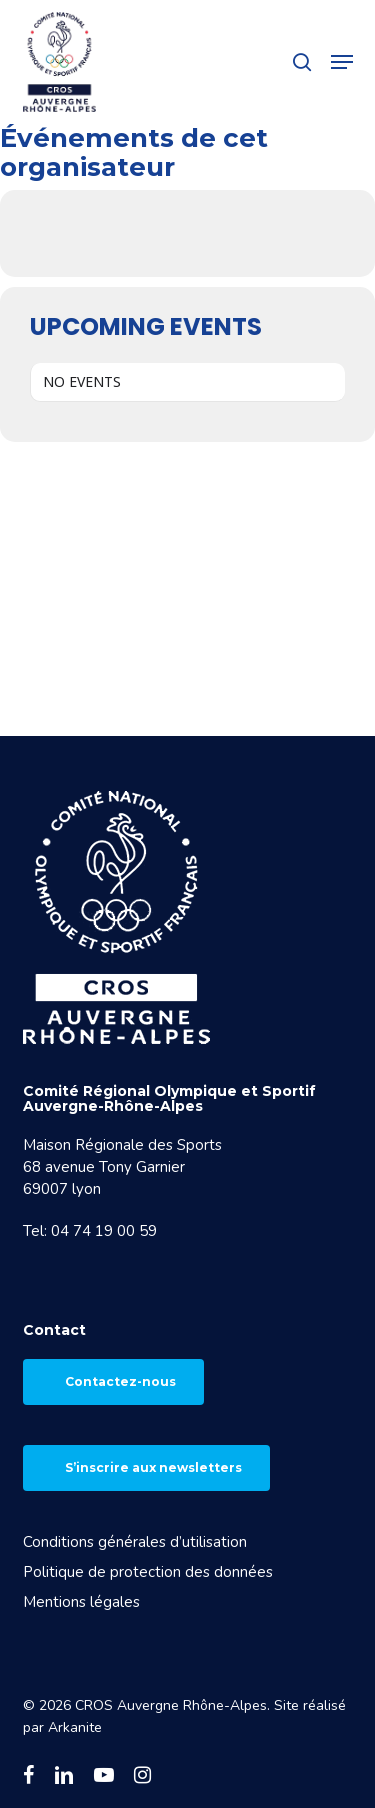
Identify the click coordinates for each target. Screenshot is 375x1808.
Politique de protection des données (148, 1572)
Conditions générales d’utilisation (135, 1542)
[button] (342, 62)
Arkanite (75, 1727)
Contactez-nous (120, 1381)
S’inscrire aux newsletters (153, 1467)
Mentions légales (81, 1602)
